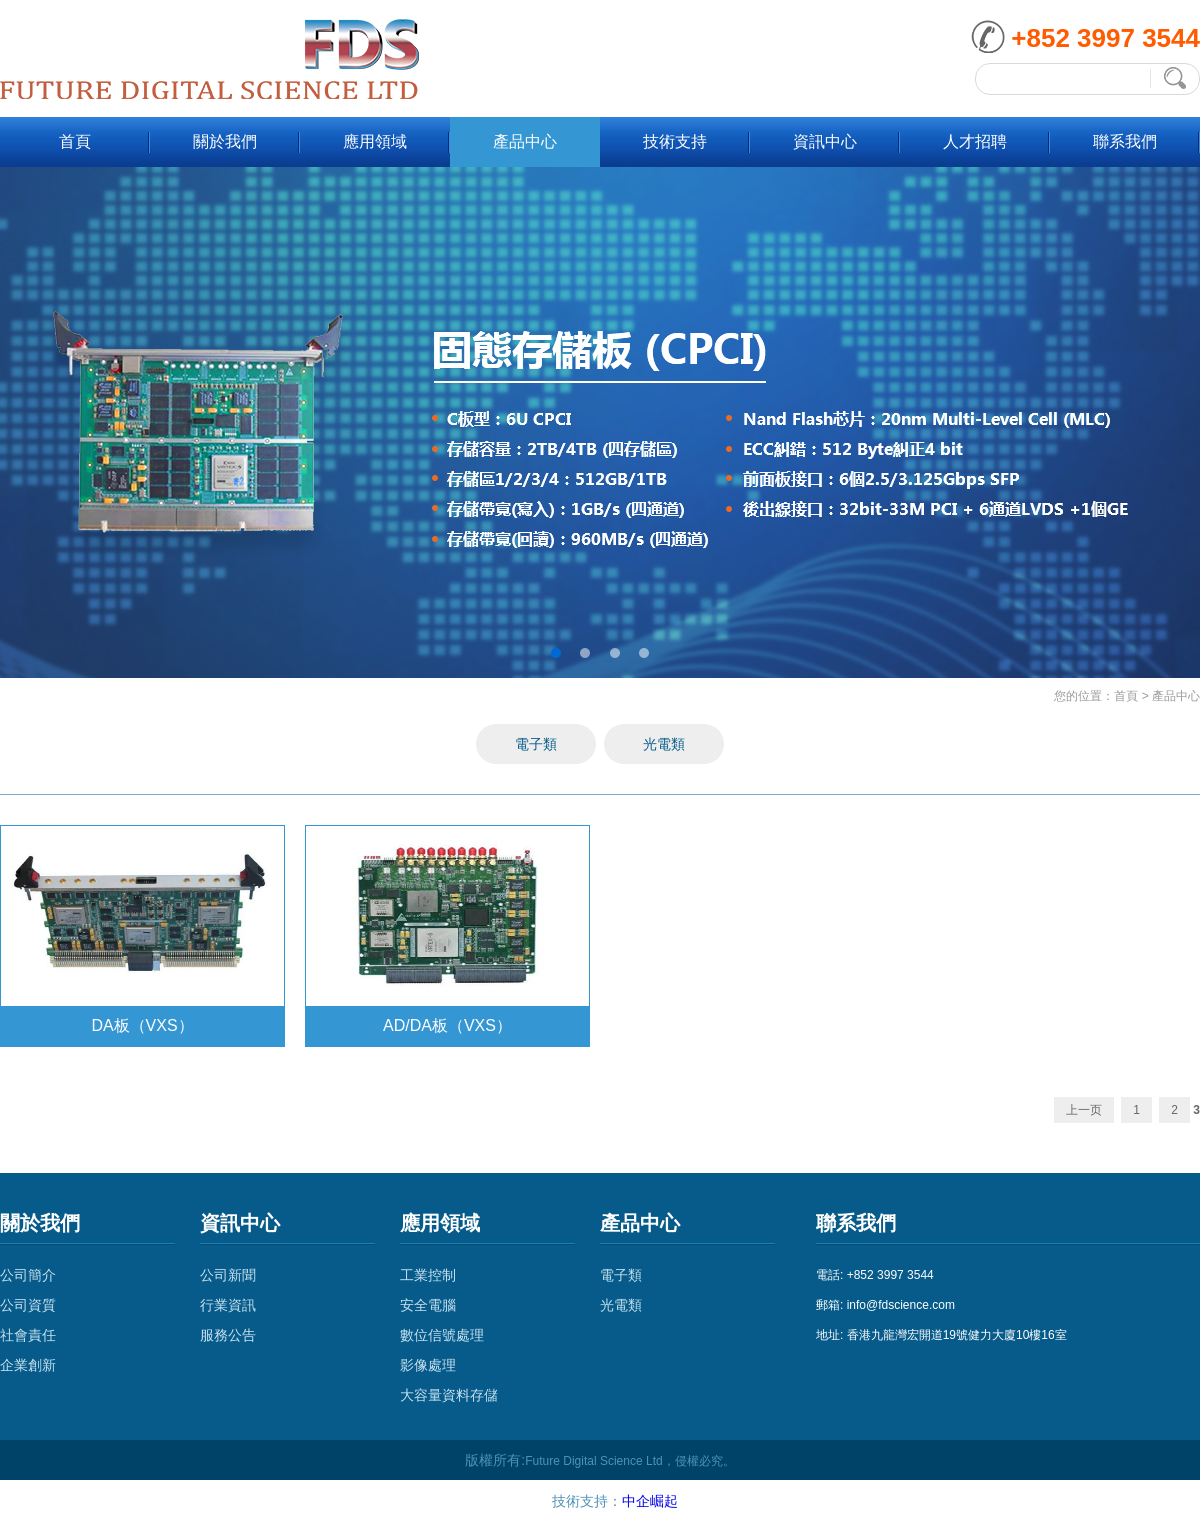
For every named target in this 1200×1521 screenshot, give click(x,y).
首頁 (75, 141)
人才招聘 (975, 141)
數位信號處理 (442, 1335)
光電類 (664, 744)
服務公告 (228, 1335)
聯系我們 (1125, 141)
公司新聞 (228, 1275)
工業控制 (428, 1275)
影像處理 (428, 1365)
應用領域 (375, 141)
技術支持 (675, 141)
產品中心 (525, 141)
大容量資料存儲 (449, 1395)
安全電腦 (428, 1305)
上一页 (1084, 1110)
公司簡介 (28, 1275)
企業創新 (28, 1365)
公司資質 (28, 1305)
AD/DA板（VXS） (447, 1025)
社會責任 (28, 1335)
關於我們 (225, 141)
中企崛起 (650, 1501)
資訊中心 (825, 141)
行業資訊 (228, 1305)
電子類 (536, 744)
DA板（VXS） (142, 1025)
